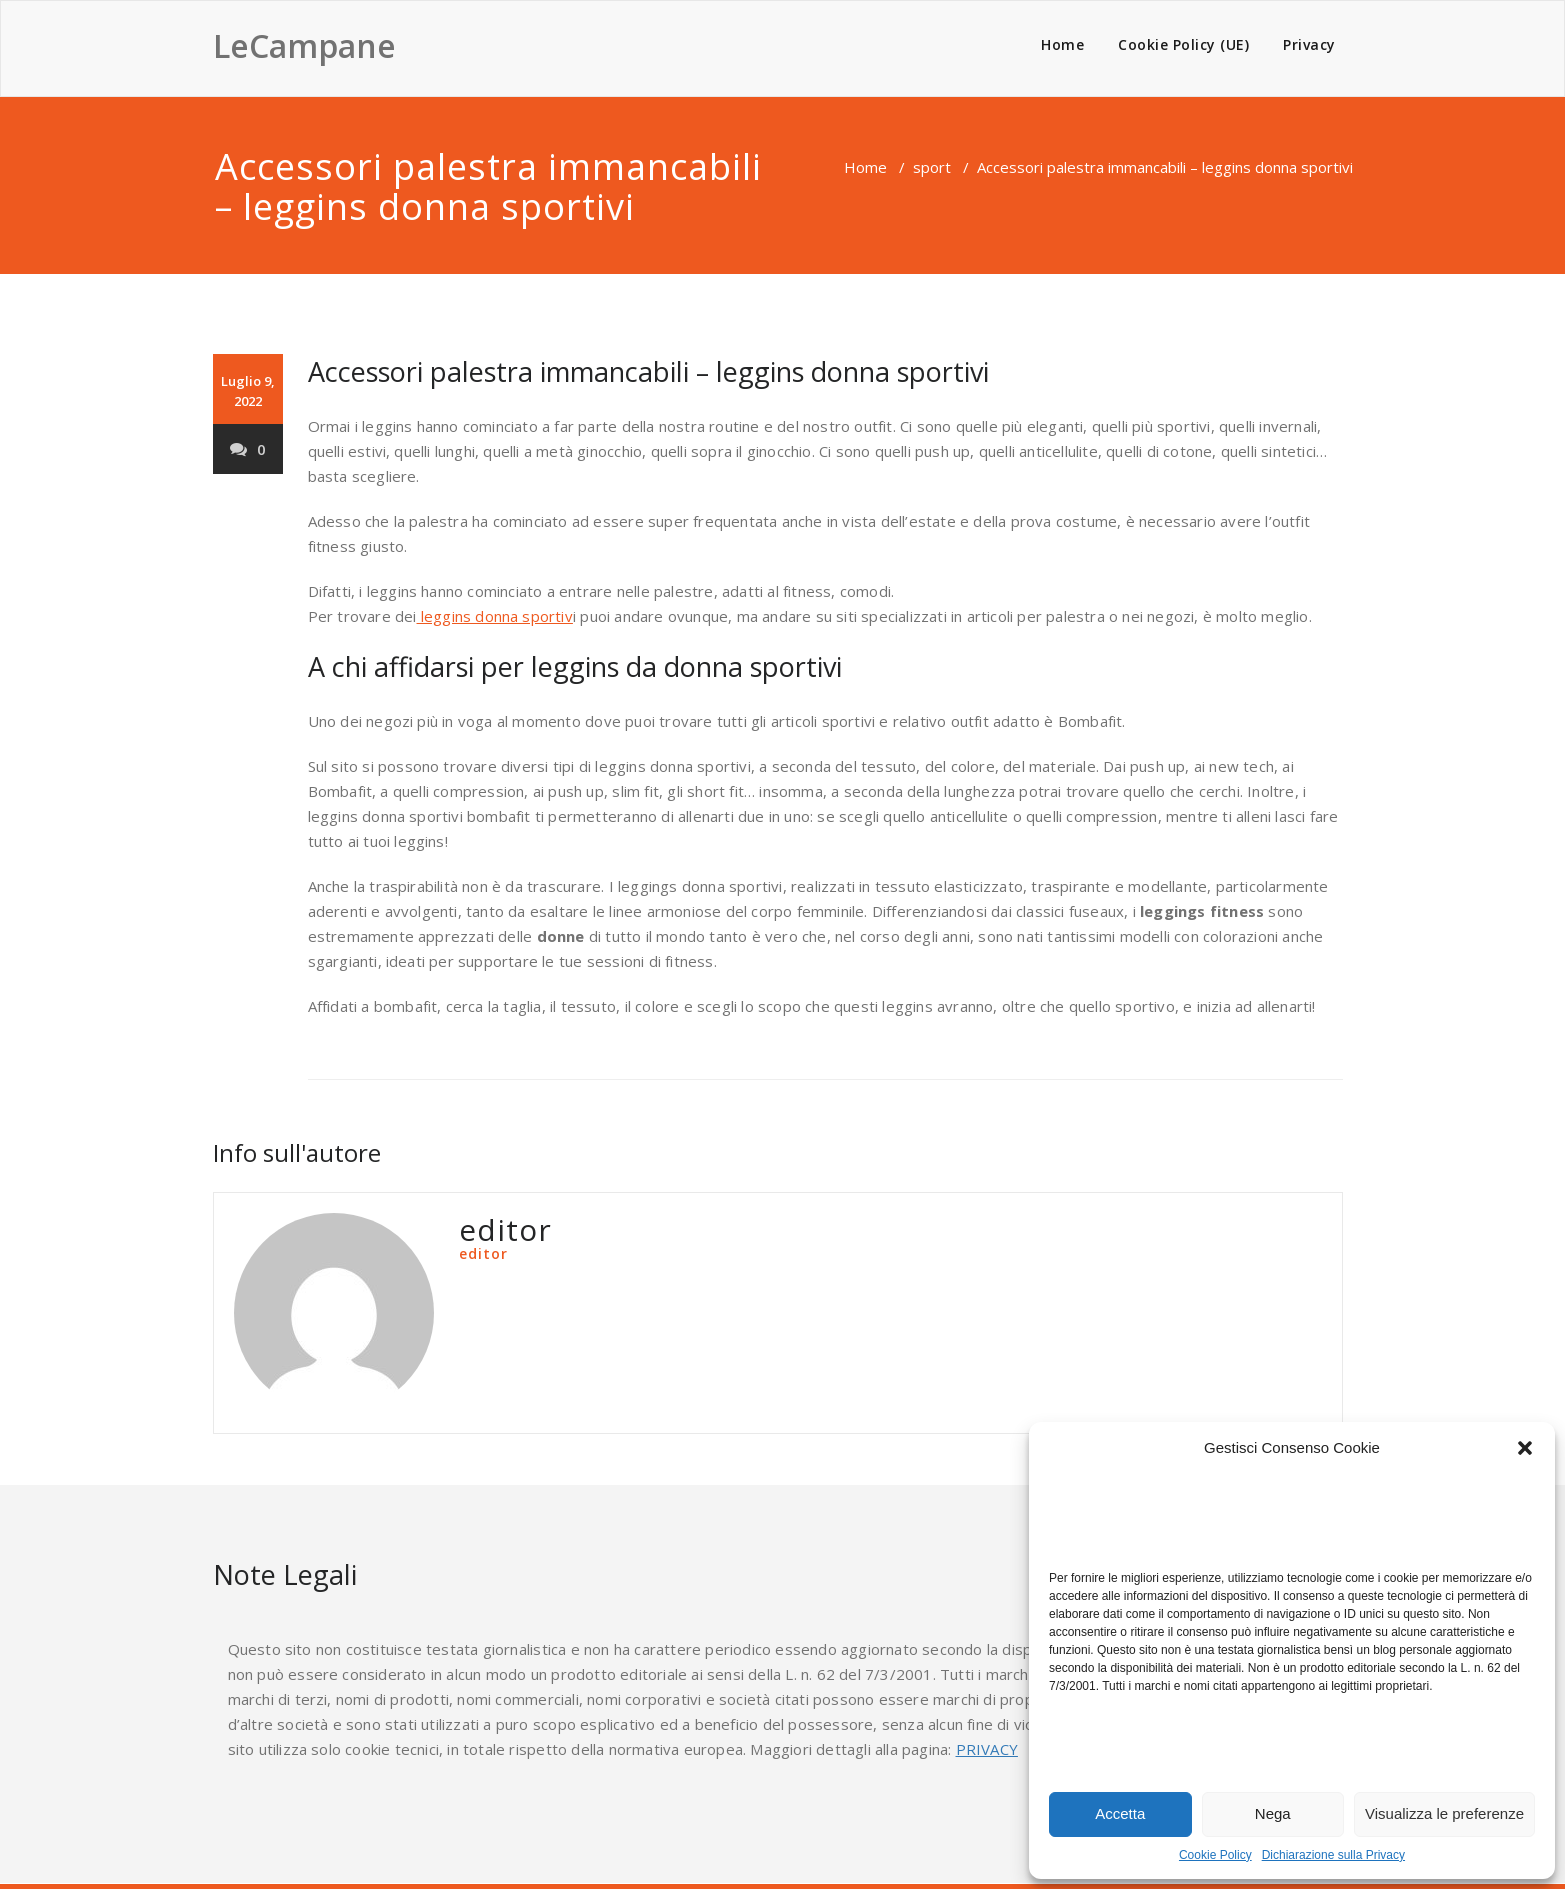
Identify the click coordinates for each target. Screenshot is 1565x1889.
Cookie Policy (1215, 1855)
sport (932, 167)
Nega (1273, 1813)
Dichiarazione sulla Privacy (1333, 1855)
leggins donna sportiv (495, 616)
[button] (1525, 1448)
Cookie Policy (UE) (1183, 44)
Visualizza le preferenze (1444, 1813)
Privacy (1309, 44)
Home (1062, 44)
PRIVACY (987, 1749)
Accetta (1120, 1813)
